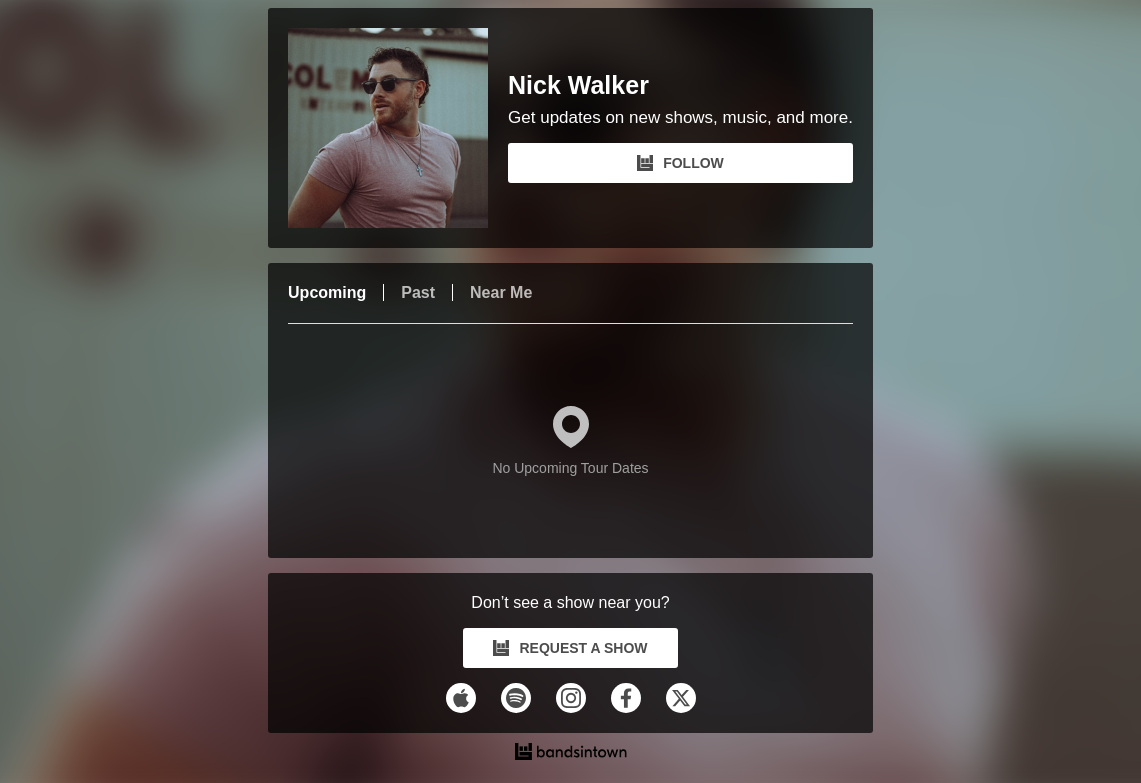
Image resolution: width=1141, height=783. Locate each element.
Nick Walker (578, 85)
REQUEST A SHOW (570, 648)
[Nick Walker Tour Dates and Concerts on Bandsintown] (570, 754)
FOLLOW (680, 163)
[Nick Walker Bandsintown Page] (398, 128)
